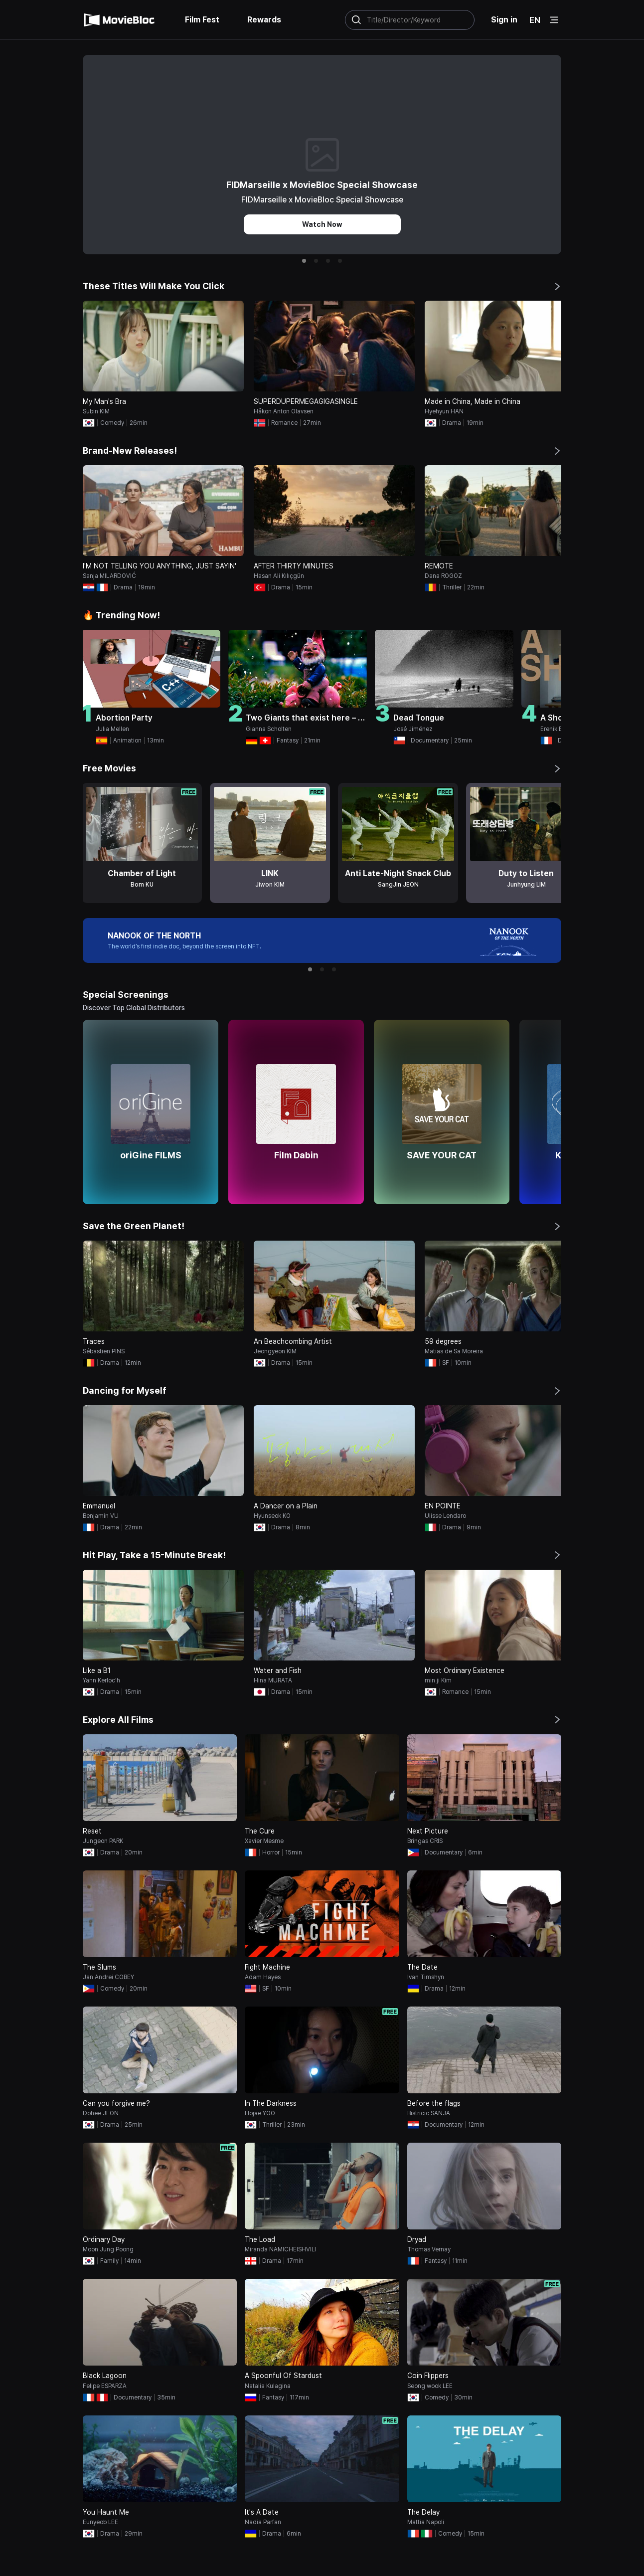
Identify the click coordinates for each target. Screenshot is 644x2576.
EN (534, 20)
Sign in (504, 19)
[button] (304, 261)
